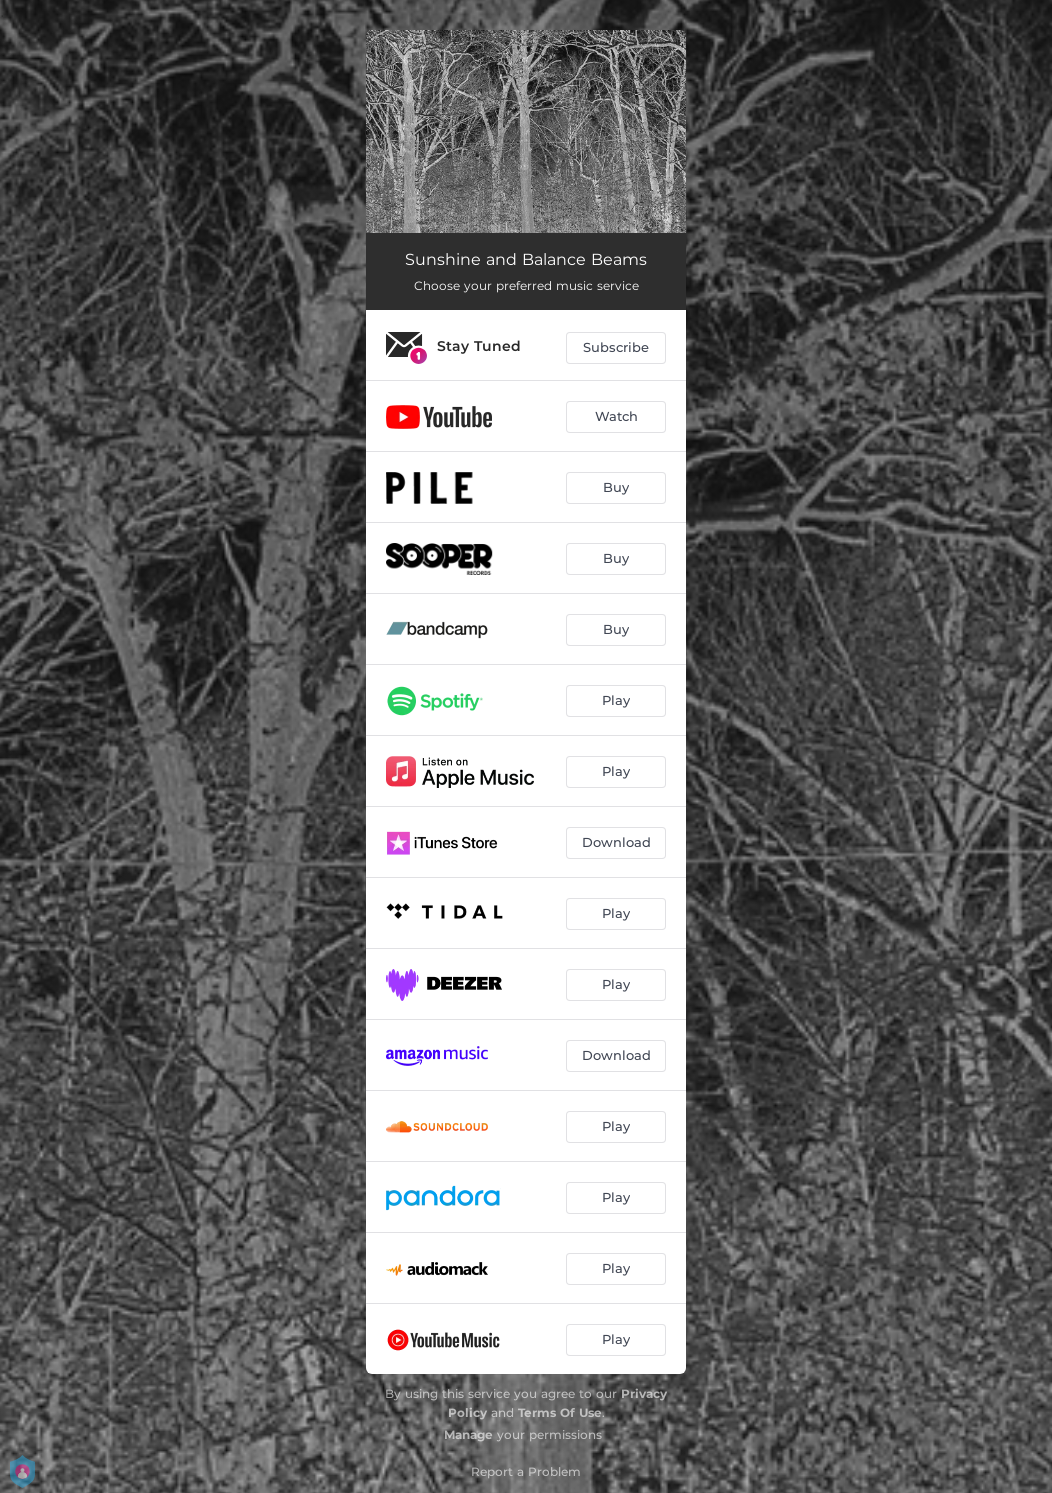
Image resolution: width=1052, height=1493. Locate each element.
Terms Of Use (560, 1412)
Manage (468, 1434)
